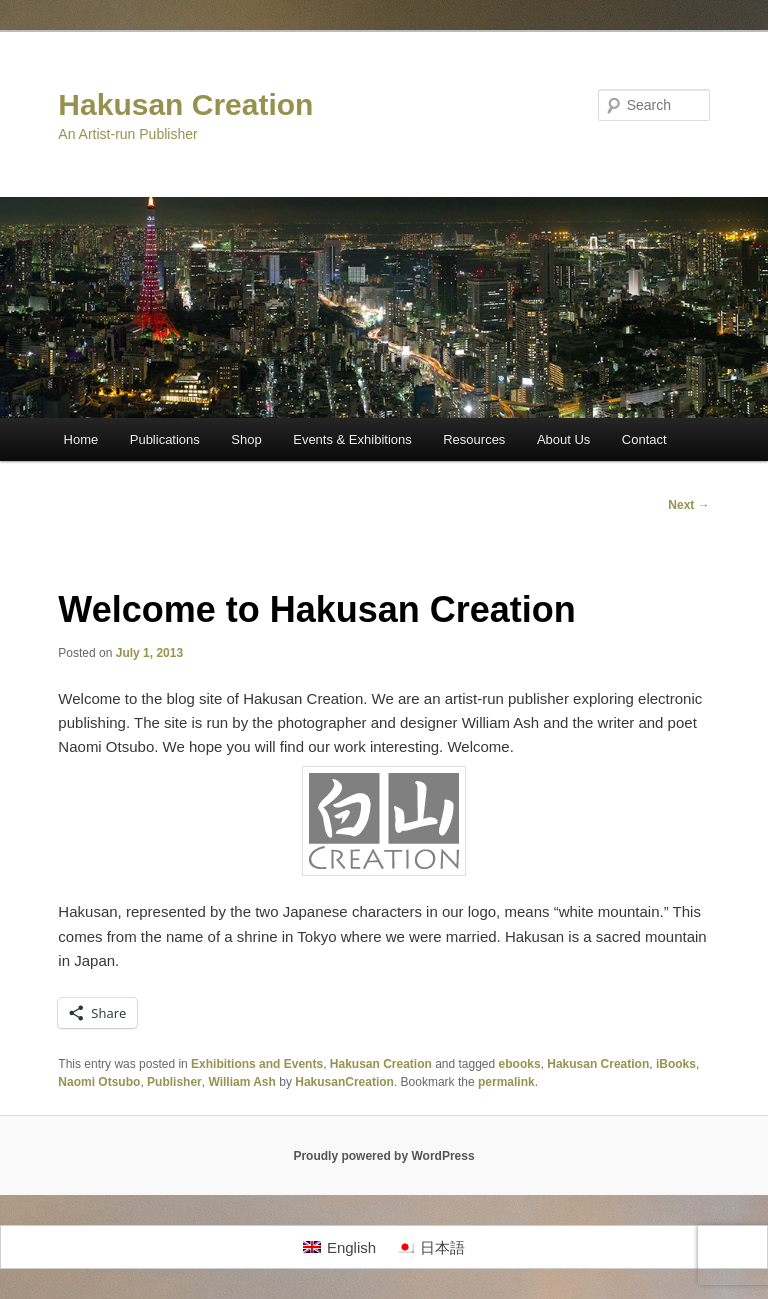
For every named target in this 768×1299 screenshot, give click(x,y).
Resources (474, 439)
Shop (246, 439)
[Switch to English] (339, 1247)
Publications (165, 439)
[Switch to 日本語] (430, 1247)
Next (688, 505)
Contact (644, 439)
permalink (506, 1082)
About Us (563, 439)
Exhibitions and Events (257, 1064)
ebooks (520, 1064)
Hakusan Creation (185, 104)
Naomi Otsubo (99, 1082)
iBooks (676, 1064)
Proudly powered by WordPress (383, 1156)
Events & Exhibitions (352, 439)
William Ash (241, 1082)
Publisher (174, 1082)
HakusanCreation (344, 1082)
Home (81, 439)
